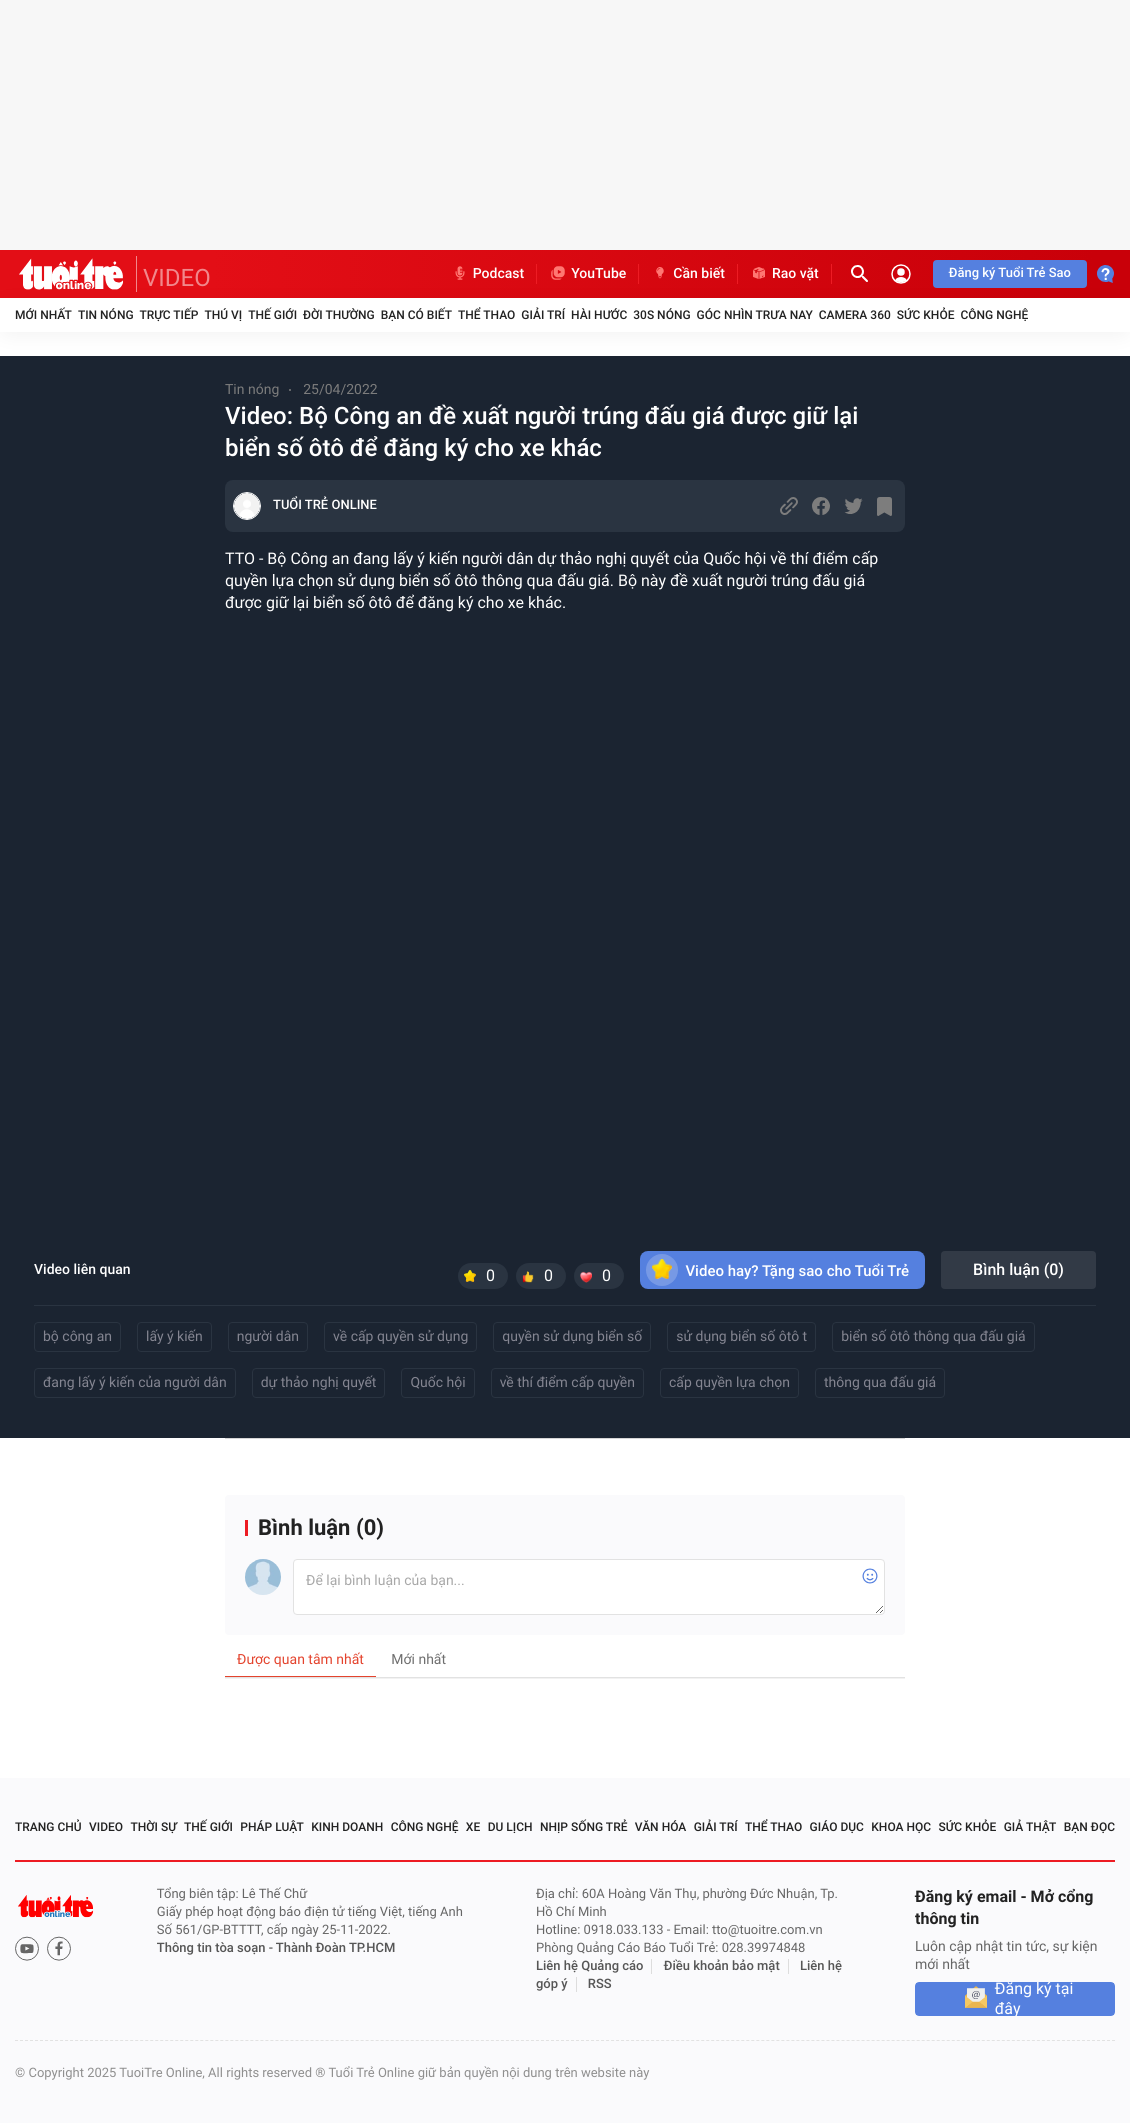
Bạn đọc (1089, 1827)
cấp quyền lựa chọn (729, 1383)
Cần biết (688, 274)
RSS (600, 1984)
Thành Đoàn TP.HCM (335, 1948)
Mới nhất (43, 315)
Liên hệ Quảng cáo (590, 1966)
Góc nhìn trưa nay (755, 315)
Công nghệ (994, 315)
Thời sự (153, 1827)
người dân (268, 1337)
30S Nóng (661, 315)
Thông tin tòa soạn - (216, 1948)
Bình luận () (1018, 1269)
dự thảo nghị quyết (319, 1383)
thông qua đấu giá (880, 1383)
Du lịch (510, 1827)
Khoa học (901, 1827)
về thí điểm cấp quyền (567, 1383)
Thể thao (486, 315)
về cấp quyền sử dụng (400, 1337)
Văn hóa (661, 1827)
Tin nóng (106, 315)
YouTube (587, 274)
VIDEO (177, 278)
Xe (473, 1827)
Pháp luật (272, 1827)
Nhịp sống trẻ (584, 1827)
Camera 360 (855, 315)
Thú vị (223, 315)
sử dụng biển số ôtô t (741, 1337)
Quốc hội (437, 1383)
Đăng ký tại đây (1034, 1999)
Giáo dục (837, 1827)
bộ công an (77, 1337)
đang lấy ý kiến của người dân (135, 1383)
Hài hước (599, 315)
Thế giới (272, 315)
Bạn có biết (416, 315)
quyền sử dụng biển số (572, 1337)
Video (106, 1827)
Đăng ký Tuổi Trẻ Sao (1010, 273)
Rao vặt (784, 274)
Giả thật (1030, 1827)
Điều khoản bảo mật (722, 1966)
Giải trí (543, 315)
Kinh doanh (347, 1827)
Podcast (488, 274)
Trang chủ (48, 1827)
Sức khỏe (926, 315)
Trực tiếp (169, 315)
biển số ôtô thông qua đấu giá (933, 1337)
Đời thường (339, 315)
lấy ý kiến (174, 1337)
